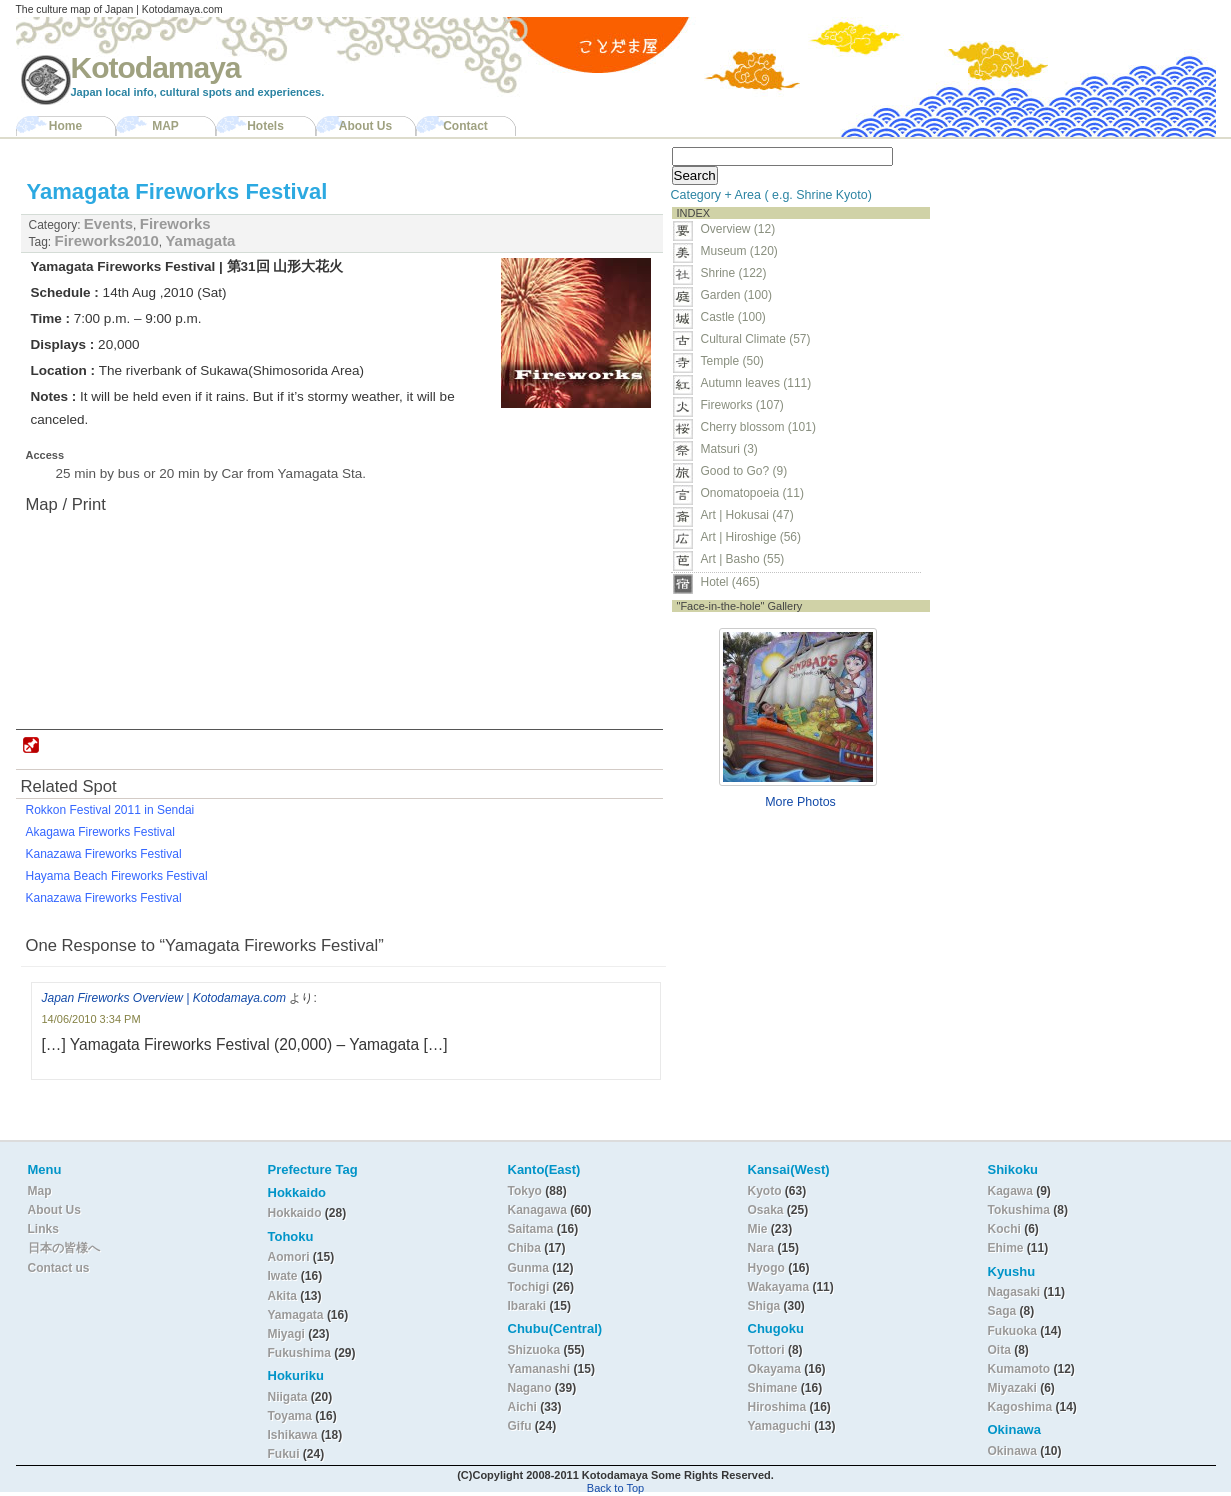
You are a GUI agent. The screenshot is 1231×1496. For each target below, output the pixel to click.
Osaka (766, 1210)
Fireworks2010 (107, 240)
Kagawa (1010, 1191)
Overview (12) (738, 229)
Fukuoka (1012, 1331)
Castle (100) (733, 317)
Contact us (59, 1268)
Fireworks (175, 223)
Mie (758, 1229)
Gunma (528, 1268)
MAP (165, 126)
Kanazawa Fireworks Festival (104, 854)
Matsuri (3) (729, 449)
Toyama (290, 1416)
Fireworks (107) (742, 405)
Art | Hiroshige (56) (751, 537)
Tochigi (530, 1287)
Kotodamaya (156, 67)
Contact (465, 126)
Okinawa (1012, 1451)
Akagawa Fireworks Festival (100, 832)
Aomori (290, 1257)
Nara (763, 1248)
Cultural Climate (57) (756, 339)
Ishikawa (294, 1435)
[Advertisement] (1064, 266)
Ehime (1006, 1248)
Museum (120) (745, 251)
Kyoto (765, 1191)
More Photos (800, 802)
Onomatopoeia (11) (752, 493)
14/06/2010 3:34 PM (91, 1019)
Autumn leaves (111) (756, 383)
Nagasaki (1014, 1292)
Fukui (285, 1454)
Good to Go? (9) (744, 471)
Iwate (283, 1276)
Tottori (766, 1350)
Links (43, 1229)
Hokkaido (295, 1213)
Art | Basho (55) (743, 559)
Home (65, 126)
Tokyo (527, 1191)
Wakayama (779, 1287)
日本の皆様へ (64, 1248)
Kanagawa (537, 1210)
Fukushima (301, 1353)
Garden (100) (736, 295)
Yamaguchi (779, 1426)
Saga (1002, 1311)
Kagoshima (1020, 1407)
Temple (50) (732, 361)
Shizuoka (534, 1350)
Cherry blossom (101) (758, 427)
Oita (999, 1350)
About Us (365, 126)
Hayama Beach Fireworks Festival (117, 876)
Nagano (531, 1388)
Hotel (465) (730, 582)
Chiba (524, 1248)
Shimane (773, 1388)
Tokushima (1019, 1210)
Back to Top (615, 1488)
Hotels (265, 126)
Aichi (522, 1407)
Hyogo (766, 1268)
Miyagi (288, 1334)
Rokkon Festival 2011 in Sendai (110, 810)
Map (40, 1191)
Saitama (531, 1229)
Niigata (288, 1397)
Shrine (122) (734, 273)
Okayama (774, 1369)
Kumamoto (1019, 1369)
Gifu (520, 1426)
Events (108, 223)
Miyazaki (1012, 1388)
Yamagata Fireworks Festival (177, 191)
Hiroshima (777, 1407)
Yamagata (200, 240)
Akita (284, 1296)
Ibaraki (527, 1306)
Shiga (764, 1306)
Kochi (1004, 1229)
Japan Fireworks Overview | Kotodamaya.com (164, 998)
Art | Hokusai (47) (747, 515)
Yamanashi (541, 1369)
